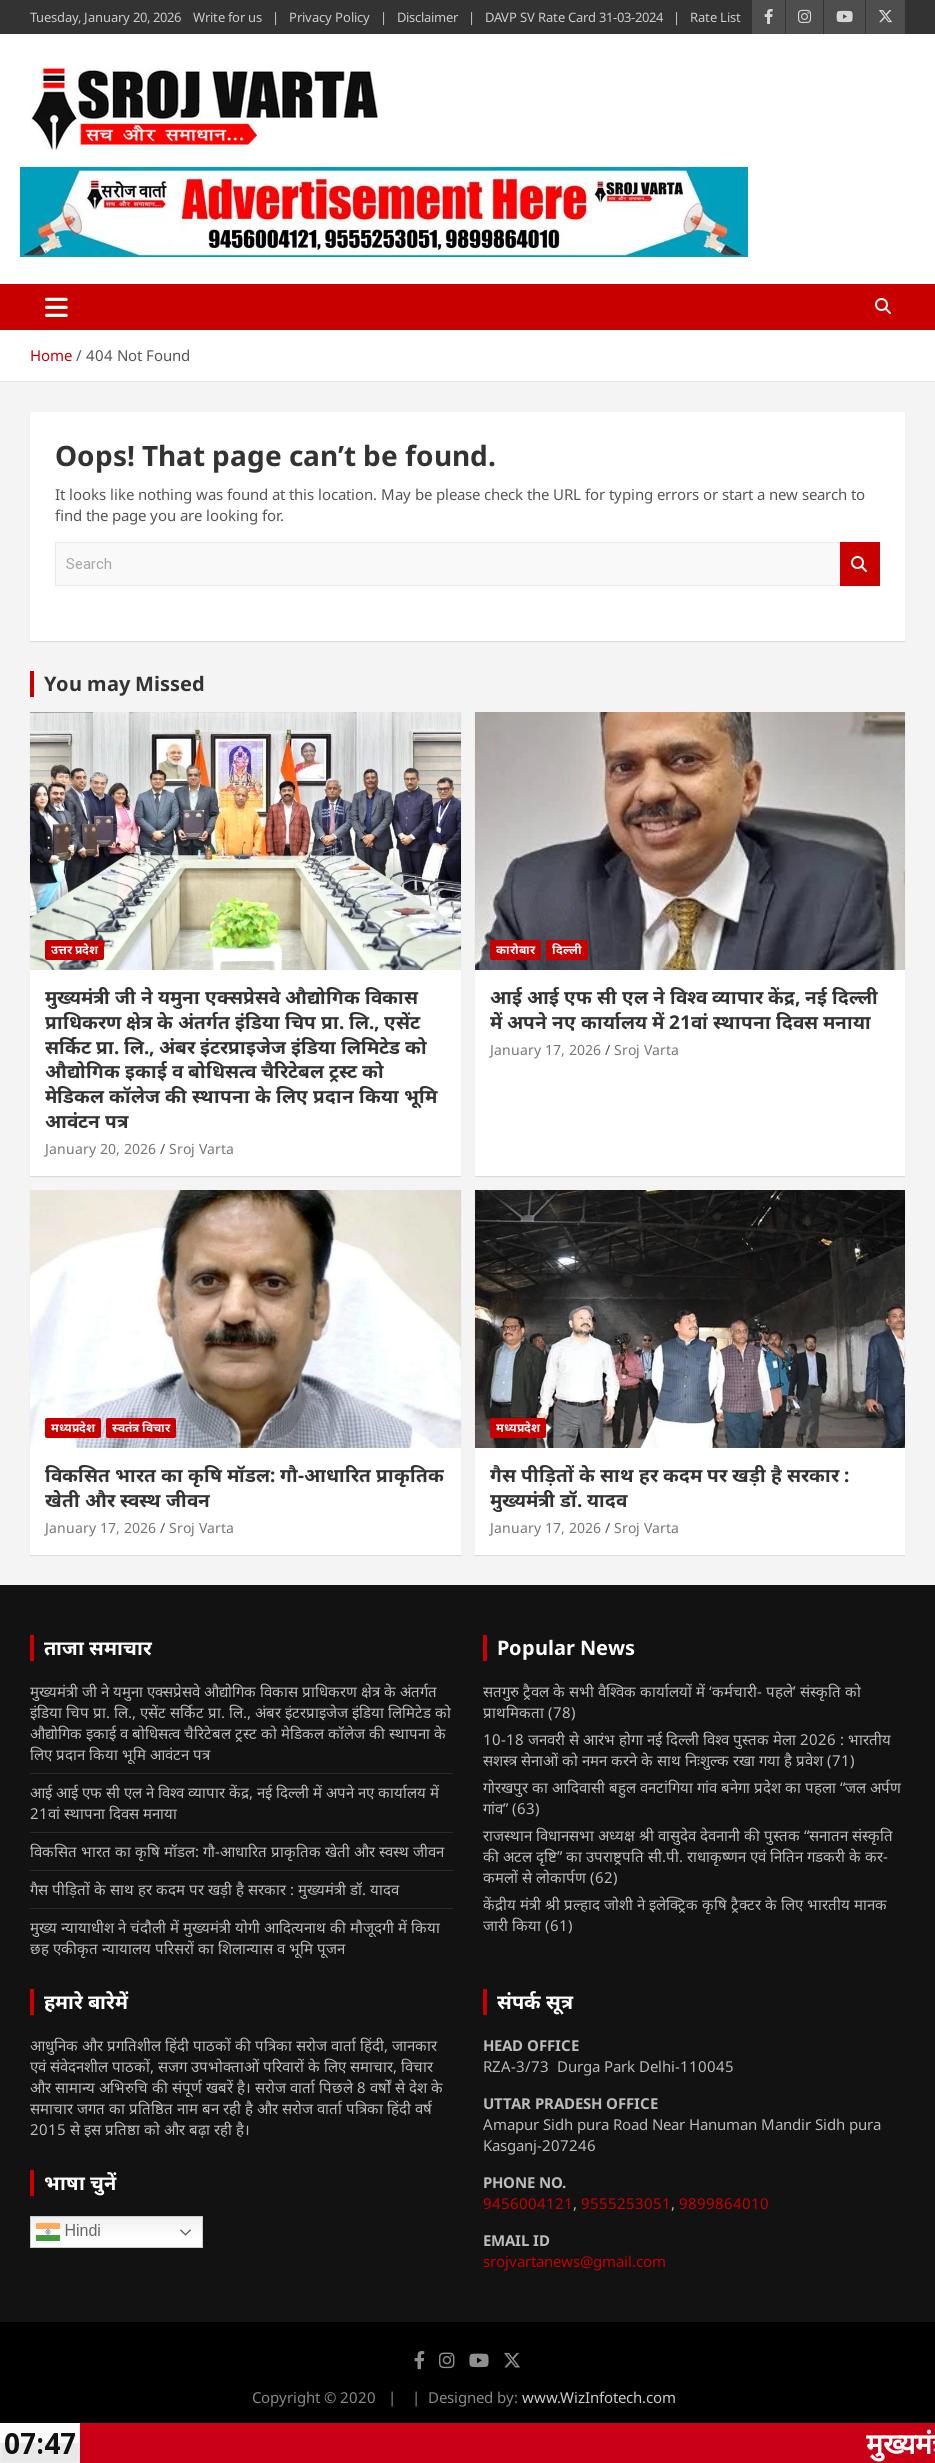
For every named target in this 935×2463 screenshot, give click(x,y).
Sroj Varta (201, 1148)
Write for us (227, 17)
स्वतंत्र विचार (141, 1427)
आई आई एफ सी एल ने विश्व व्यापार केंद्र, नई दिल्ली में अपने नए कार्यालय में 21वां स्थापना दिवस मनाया (684, 1009)
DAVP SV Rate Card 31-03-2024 (574, 17)
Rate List (715, 17)
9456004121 (528, 2203)
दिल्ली (567, 949)
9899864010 (724, 2203)
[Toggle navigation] (56, 307)
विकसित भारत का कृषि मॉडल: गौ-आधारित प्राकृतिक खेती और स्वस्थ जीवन (244, 1487)
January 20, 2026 (100, 1148)
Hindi (68, 2232)
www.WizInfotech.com (599, 2397)
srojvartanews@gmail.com (574, 2261)
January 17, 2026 (545, 1049)
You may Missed (124, 683)
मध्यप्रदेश (73, 1427)
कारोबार (515, 949)
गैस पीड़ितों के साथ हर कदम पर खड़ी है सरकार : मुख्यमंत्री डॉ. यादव (669, 1487)
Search (860, 564)
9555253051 (626, 2203)
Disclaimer (427, 17)
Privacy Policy (329, 17)
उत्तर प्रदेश (74, 949)
